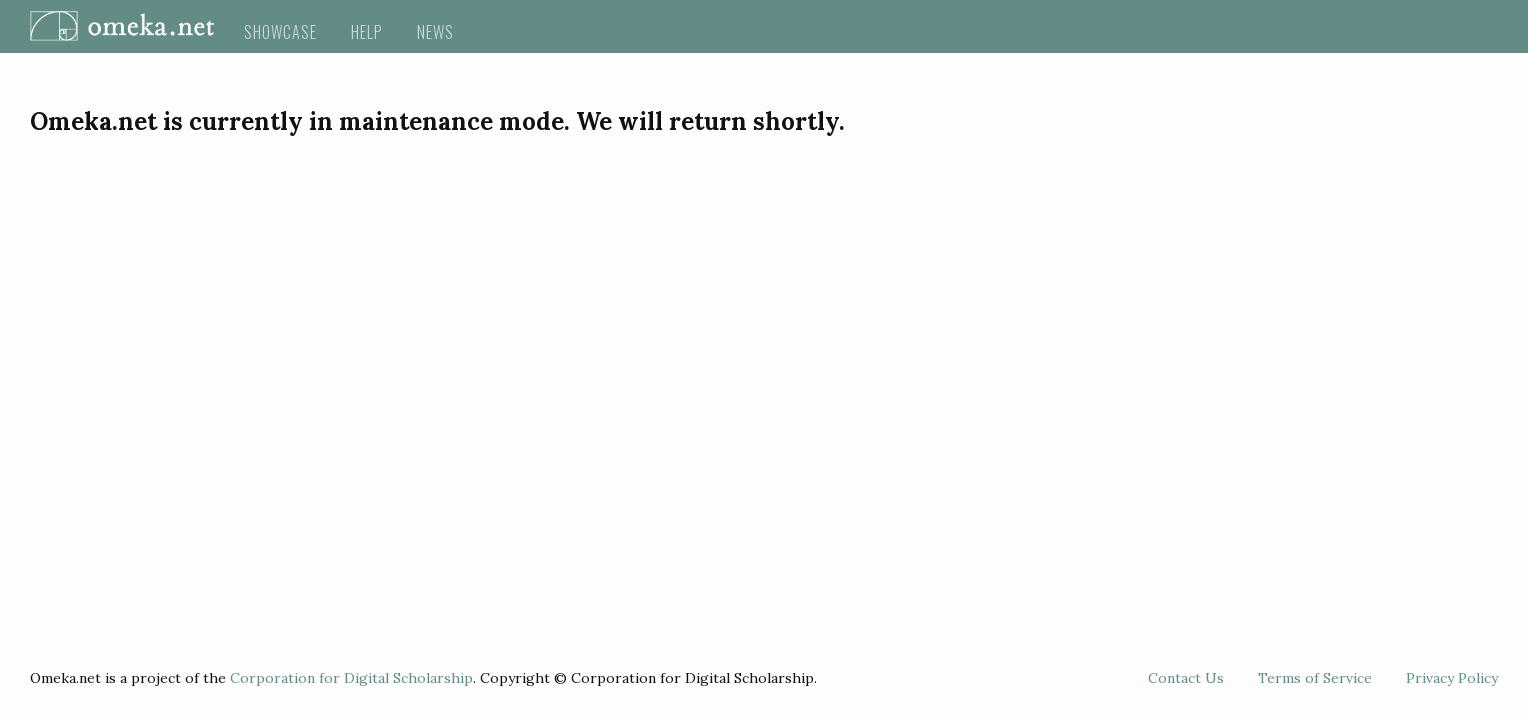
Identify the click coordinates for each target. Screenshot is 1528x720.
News (435, 32)
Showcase (280, 32)
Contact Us (1186, 678)
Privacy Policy (1452, 678)
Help (367, 32)
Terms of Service (1315, 678)
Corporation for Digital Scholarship (351, 678)
